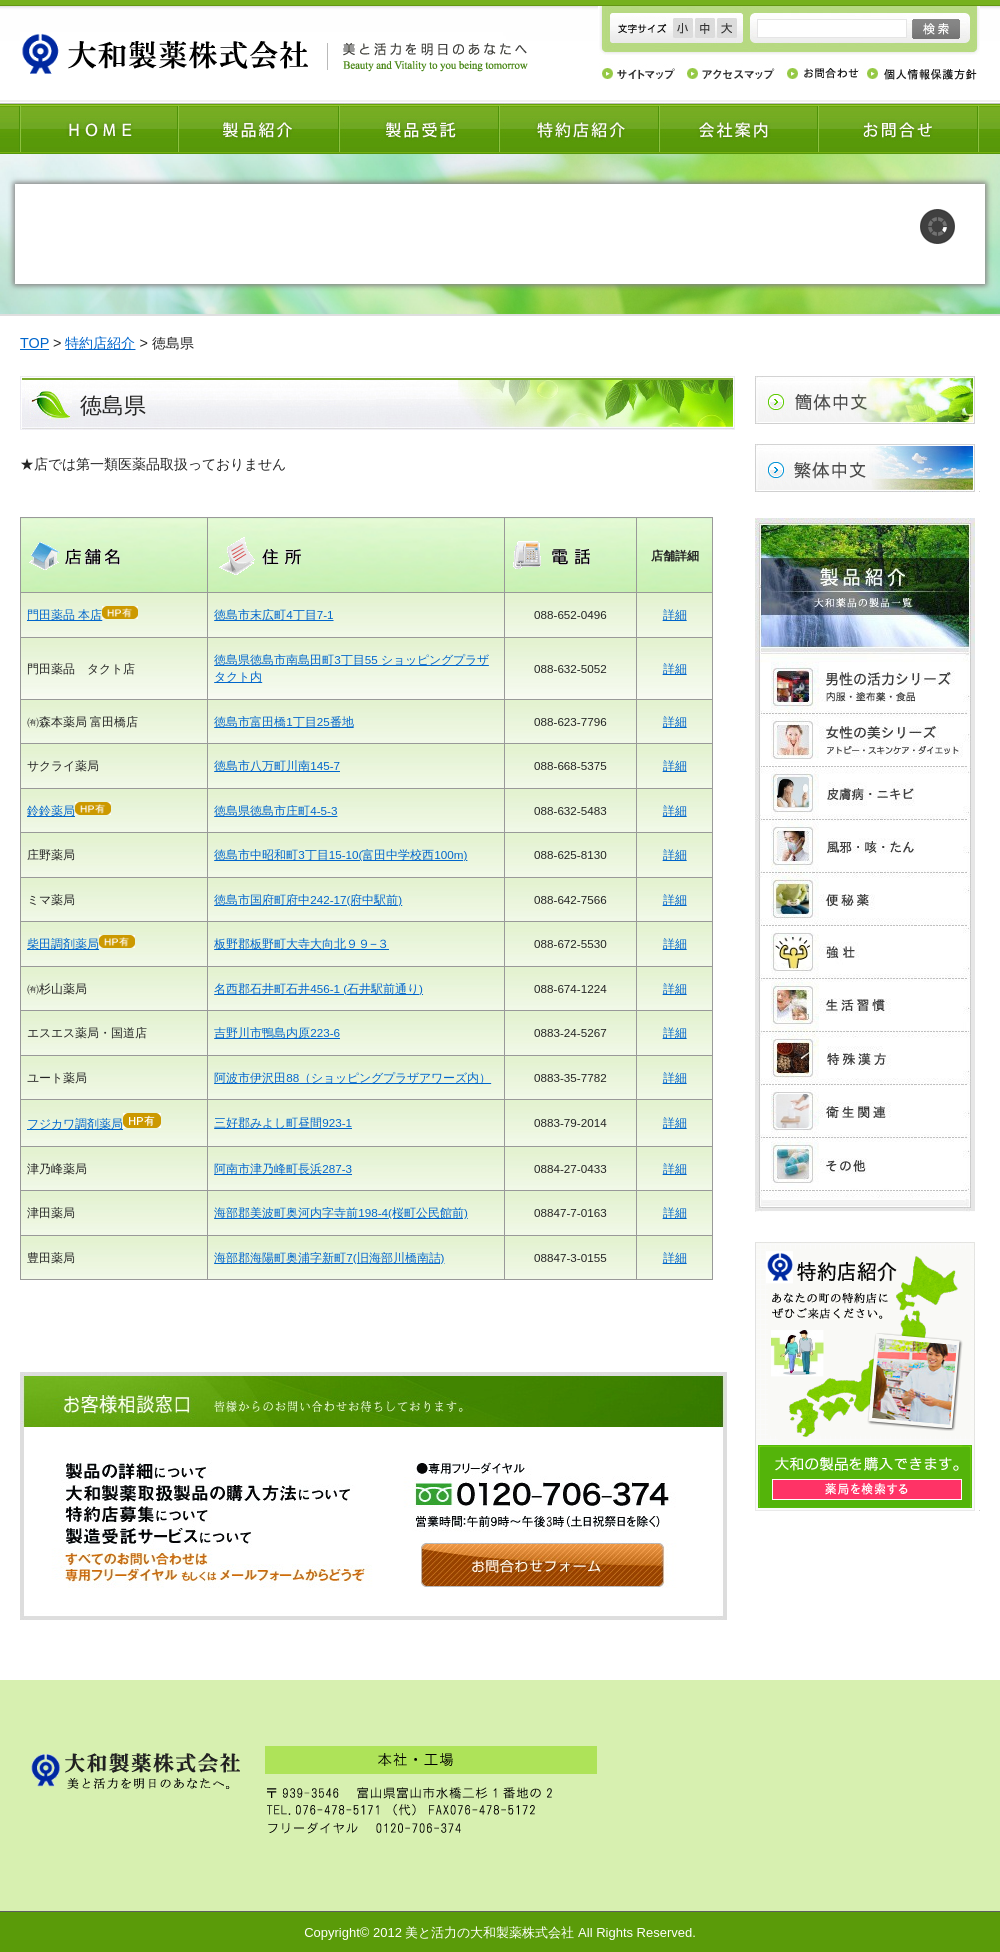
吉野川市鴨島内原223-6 (277, 1032)
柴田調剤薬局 (63, 943)
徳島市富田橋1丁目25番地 (283, 721)
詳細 (675, 614)
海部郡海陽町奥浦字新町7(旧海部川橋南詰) (329, 1257)
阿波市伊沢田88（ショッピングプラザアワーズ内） (352, 1077)
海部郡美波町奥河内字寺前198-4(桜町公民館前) (341, 1212)
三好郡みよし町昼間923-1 (283, 1122)
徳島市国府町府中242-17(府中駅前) (308, 899)
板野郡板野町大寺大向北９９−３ (301, 943)
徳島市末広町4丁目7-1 (273, 614)
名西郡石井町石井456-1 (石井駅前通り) (318, 988)
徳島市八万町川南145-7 (277, 765)
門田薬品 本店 (64, 614)
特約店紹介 (100, 343)
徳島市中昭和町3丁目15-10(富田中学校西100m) (340, 854)
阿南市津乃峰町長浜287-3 (283, 1168)
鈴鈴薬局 (69, 810)
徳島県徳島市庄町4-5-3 (275, 810)
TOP (34, 343)
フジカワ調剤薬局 (75, 1123)
